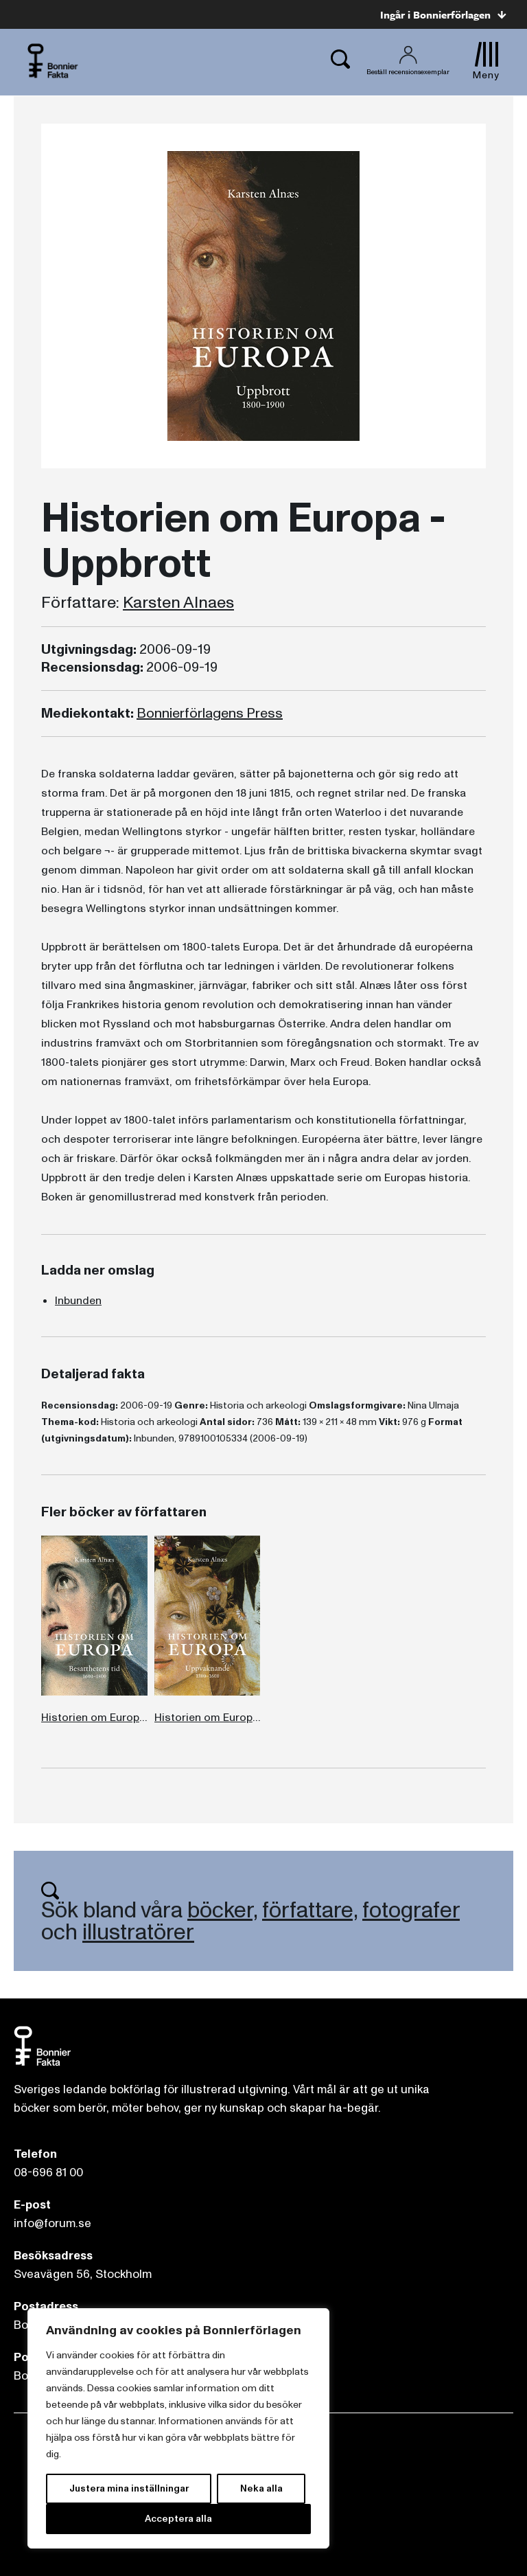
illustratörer (138, 1932)
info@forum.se (52, 2223)
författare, (310, 1910)
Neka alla (261, 2488)
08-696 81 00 (48, 2172)
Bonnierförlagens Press (210, 713)
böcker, (222, 1910)
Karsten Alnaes (178, 603)
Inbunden (78, 1300)
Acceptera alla (178, 2518)
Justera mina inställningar (129, 2488)
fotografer (411, 1910)
